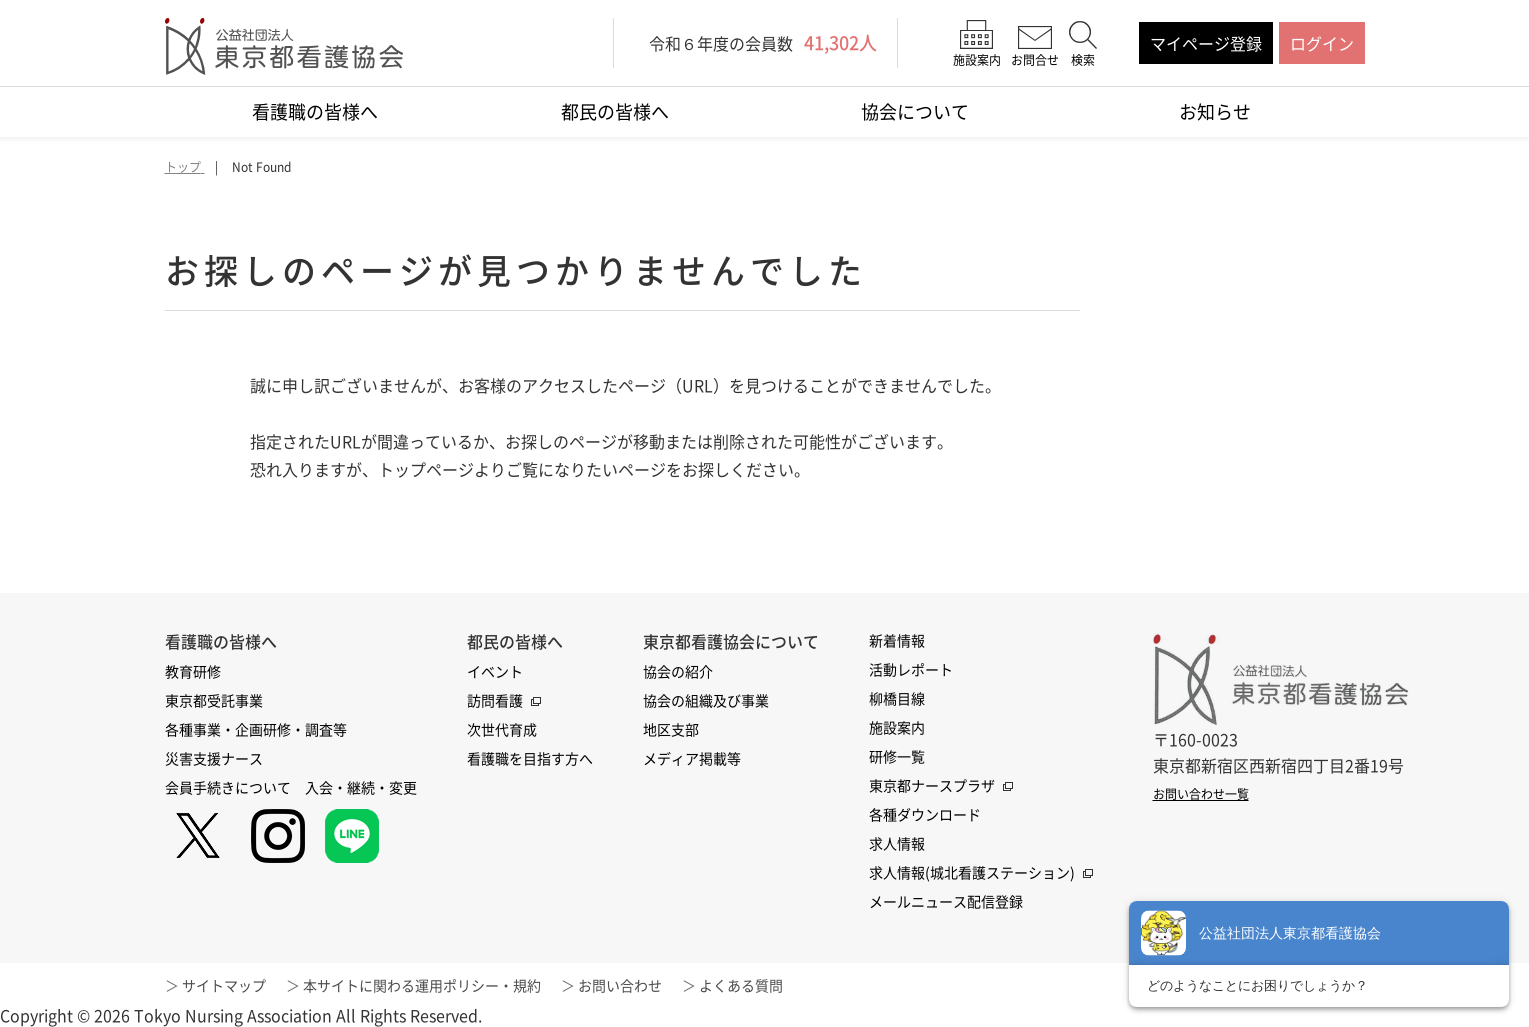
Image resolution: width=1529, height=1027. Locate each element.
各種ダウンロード (925, 814)
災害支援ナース (214, 758)
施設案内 (897, 727)
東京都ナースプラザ (932, 785)
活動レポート (911, 669)
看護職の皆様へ (315, 111)
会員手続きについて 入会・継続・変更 (291, 787)
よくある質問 (741, 985)
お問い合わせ (620, 985)
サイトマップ (224, 985)
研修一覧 (897, 756)
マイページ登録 (1206, 43)
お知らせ (1215, 111)
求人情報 (897, 843)
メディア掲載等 (692, 758)
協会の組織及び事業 (706, 700)
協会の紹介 (678, 671)
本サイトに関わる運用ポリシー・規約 (422, 985)
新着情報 (897, 640)
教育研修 (193, 671)
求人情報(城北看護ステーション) (972, 872)
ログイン (1322, 43)
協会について (915, 111)
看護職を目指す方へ (530, 758)
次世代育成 (502, 729)
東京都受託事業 (214, 700)
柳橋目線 (897, 698)
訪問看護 (495, 700)
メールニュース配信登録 (946, 901)
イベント (495, 671)
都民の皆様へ (615, 111)
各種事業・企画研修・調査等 (256, 729)
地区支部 (671, 729)
